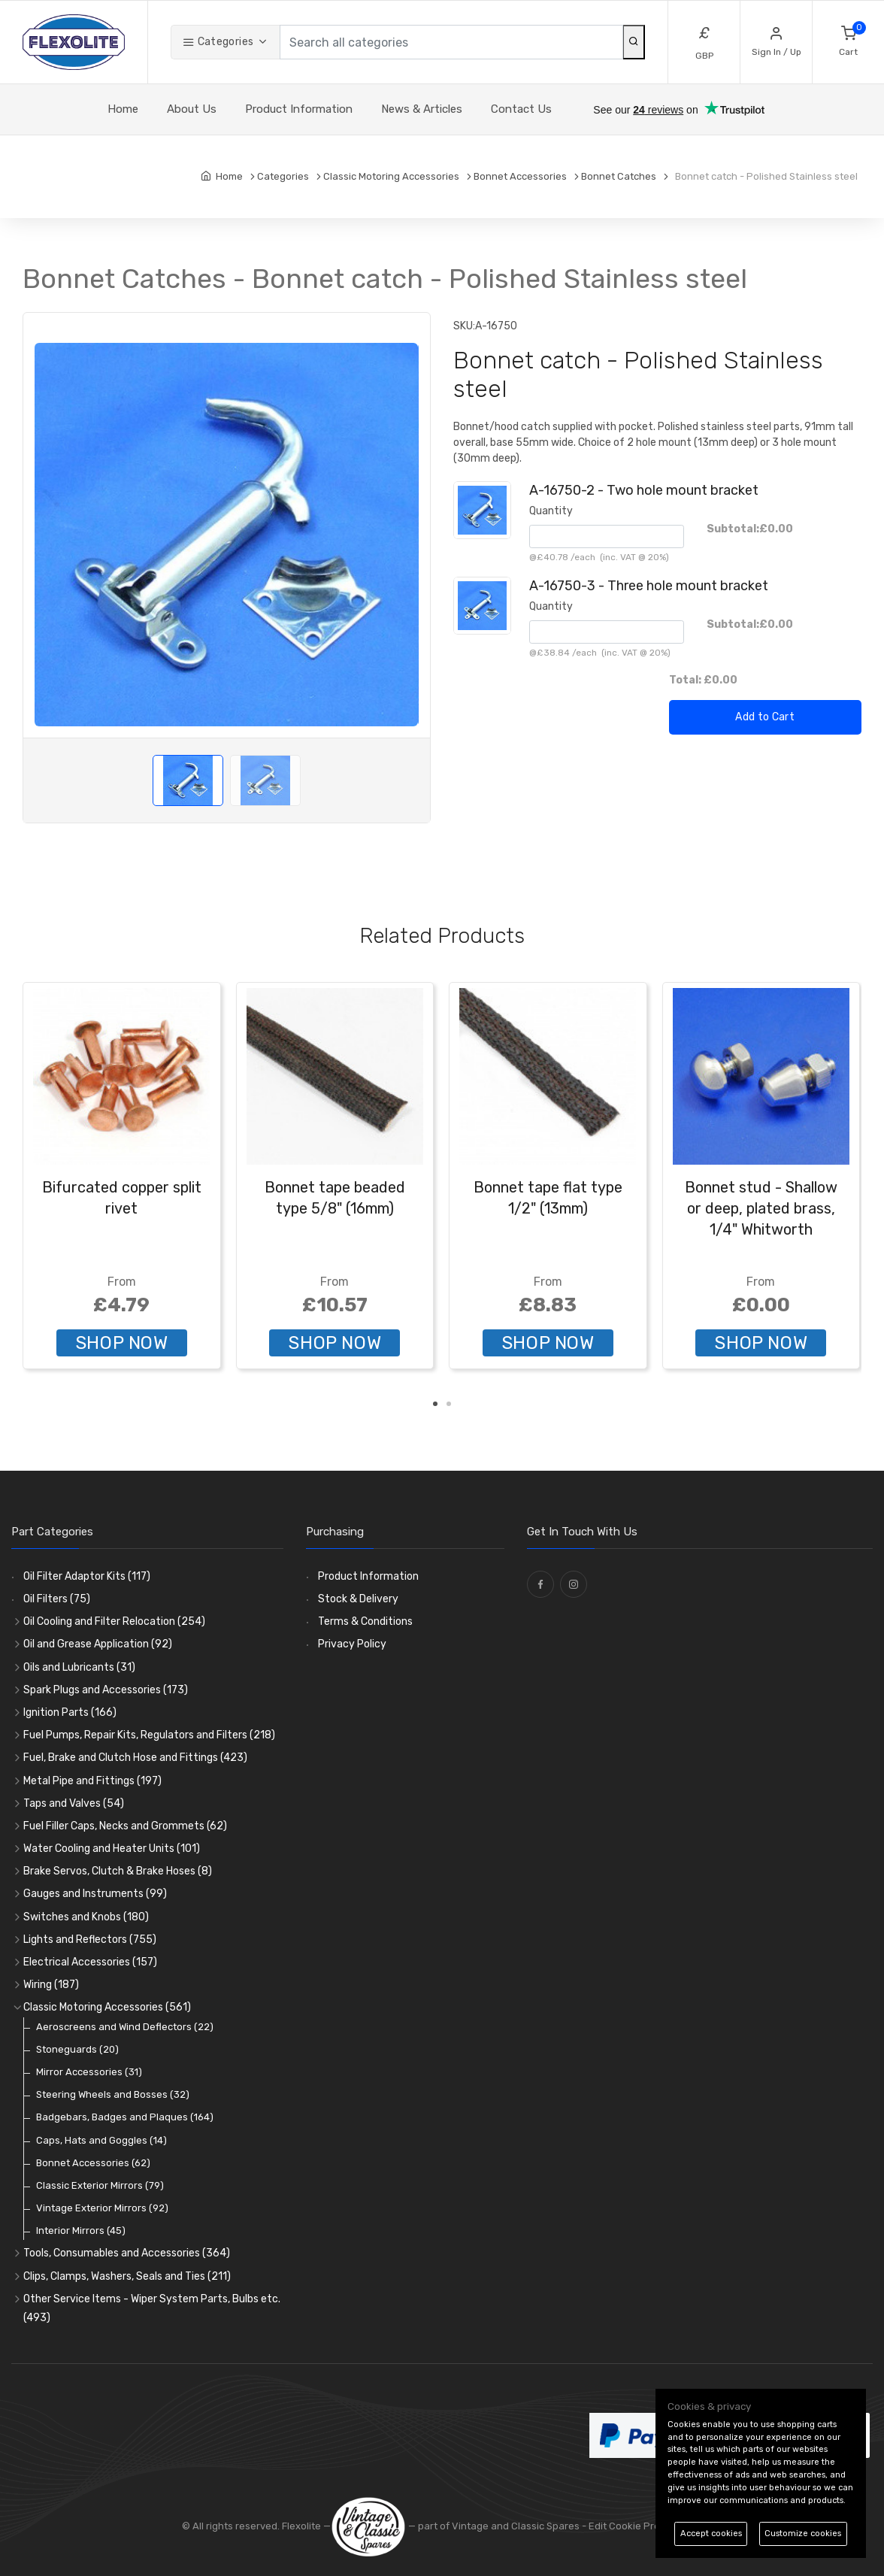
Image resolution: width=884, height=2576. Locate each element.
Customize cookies (802, 2533)
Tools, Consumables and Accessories (126, 2253)
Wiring (51, 1984)
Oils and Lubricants (79, 1667)
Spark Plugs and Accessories (105, 1689)
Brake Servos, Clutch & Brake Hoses (117, 1871)
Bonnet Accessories (93, 2162)
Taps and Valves (73, 1803)
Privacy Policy (352, 1644)
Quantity (551, 511)
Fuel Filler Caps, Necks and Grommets (125, 1826)
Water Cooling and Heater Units (111, 1848)
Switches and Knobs (86, 1917)
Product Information (299, 109)
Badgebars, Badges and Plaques (124, 2117)
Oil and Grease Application (97, 1644)
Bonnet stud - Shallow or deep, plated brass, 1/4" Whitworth (761, 1208)
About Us (191, 109)
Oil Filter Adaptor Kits (86, 1576)
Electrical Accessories (90, 1962)
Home (122, 109)
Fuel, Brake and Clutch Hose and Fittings (135, 1757)
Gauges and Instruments (95, 1893)
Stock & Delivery (358, 1599)
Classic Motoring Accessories (107, 2007)
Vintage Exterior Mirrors (102, 2208)
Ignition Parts (70, 1712)
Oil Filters (56, 1599)
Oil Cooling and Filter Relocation (114, 1621)
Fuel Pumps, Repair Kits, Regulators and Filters (149, 1735)
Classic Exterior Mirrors (100, 2185)
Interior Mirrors (81, 2230)
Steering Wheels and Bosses (112, 2094)
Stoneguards (77, 2049)
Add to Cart (765, 717)
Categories (218, 41)
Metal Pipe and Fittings (92, 1780)
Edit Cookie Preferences (645, 2526)
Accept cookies (711, 2533)
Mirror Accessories (89, 2071)
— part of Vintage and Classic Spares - (460, 2526)
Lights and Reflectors (89, 1939)
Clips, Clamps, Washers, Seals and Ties (127, 2276)
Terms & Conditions (365, 1621)
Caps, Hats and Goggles (101, 2140)
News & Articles (421, 109)
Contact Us (521, 109)
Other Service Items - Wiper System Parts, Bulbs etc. (151, 2308)
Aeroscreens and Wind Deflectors (124, 2026)
